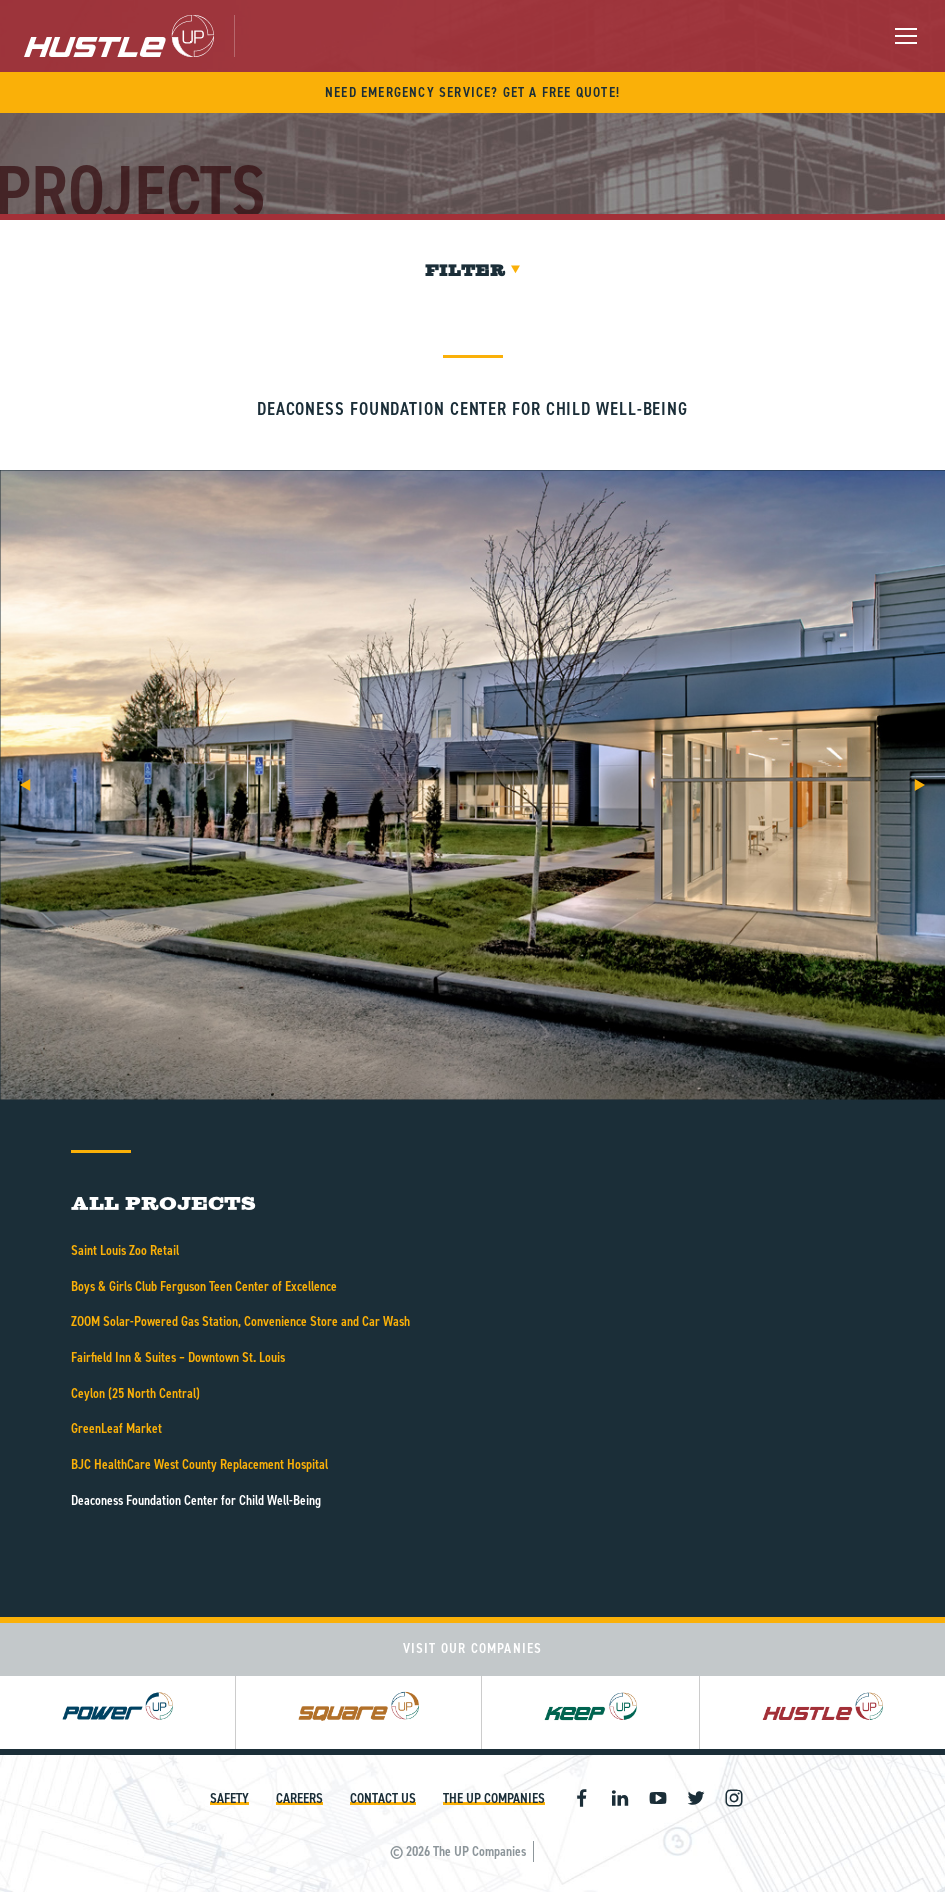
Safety (229, 1798)
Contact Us (383, 1798)
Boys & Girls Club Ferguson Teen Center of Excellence (204, 1286)
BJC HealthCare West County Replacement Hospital (199, 1464)
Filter (472, 270)
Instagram (734, 1798)
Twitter (696, 1798)
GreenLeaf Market (116, 1428)
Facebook (582, 1798)
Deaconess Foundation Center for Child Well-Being (196, 1500)
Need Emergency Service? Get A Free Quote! (472, 92)
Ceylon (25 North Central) (135, 1393)
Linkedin (620, 1798)
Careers (299, 1798)
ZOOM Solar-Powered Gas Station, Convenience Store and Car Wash (240, 1321)
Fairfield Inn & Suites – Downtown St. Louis (178, 1357)
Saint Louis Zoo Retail (125, 1250)
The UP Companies (494, 1798)
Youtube (658, 1798)
